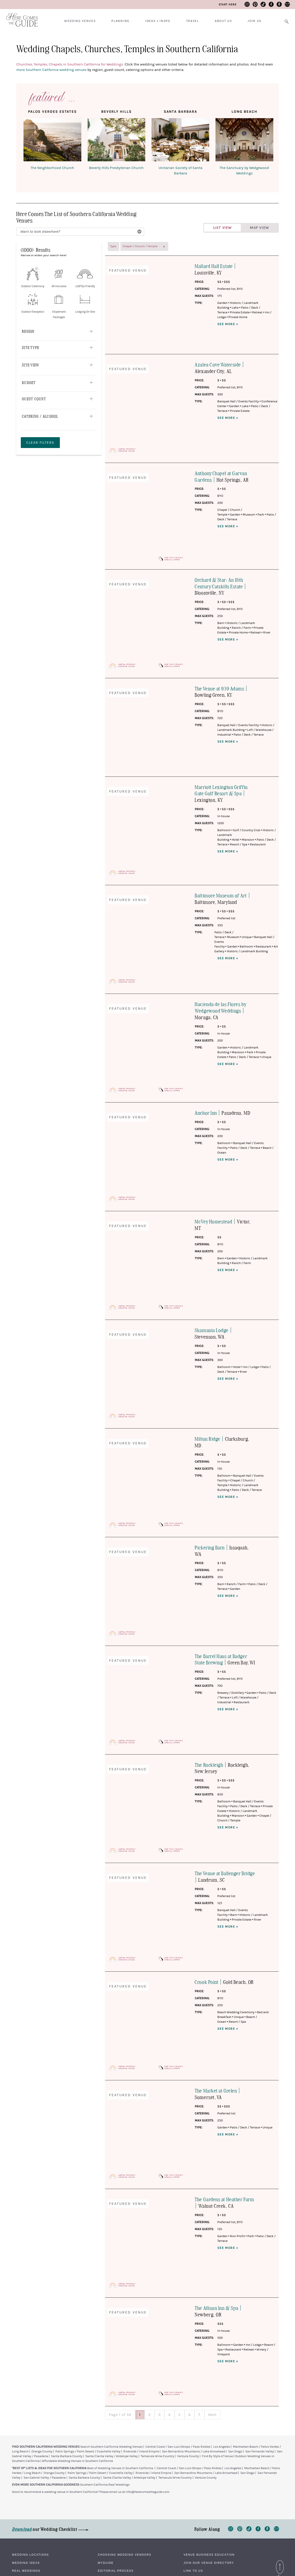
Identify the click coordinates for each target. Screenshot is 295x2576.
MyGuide (106, 2506)
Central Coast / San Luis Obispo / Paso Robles (177, 2390)
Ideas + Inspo (157, 21)
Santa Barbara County (66, 2400)
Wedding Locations (30, 2498)
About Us (223, 21)
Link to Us (193, 2514)
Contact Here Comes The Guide (213, 2538)
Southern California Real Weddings (105, 2428)
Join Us (254, 21)
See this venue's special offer (172, 550)
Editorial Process (115, 2514)
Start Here (227, 4)
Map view (259, 228)
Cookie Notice (104, 2569)
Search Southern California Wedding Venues (111, 2390)
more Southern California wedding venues (51, 70)
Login (189, 2530)
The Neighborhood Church (52, 168)
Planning (120, 21)
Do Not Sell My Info (131, 2569)
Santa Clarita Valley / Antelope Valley (111, 2400)
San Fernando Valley (259, 2395)
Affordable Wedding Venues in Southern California (77, 2404)
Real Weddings (26, 2514)
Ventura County (188, 2400)
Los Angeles (221, 2390)
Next (212, 2358)
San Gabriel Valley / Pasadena (44, 2421)
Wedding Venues (80, 21)
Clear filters (40, 434)
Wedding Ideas (26, 2506)
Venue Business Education (209, 2498)
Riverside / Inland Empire (141, 2395)
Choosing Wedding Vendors (124, 2498)
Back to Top (280, 2506)
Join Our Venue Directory (209, 2506)
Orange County (41, 2395)
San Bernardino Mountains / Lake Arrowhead (193, 2395)
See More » (229, 324)
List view (222, 228)
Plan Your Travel (29, 2522)
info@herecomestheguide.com (147, 2435)
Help (188, 2522)
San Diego (235, 2395)
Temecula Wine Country (157, 2400)
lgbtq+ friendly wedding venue (126, 445)
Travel (192, 21)
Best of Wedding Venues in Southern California (120, 2411)
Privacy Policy (82, 2569)
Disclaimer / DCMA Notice (122, 2522)
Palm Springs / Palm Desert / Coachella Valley (87, 2395)
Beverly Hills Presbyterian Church (116, 168)
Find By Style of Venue (217, 2400)
